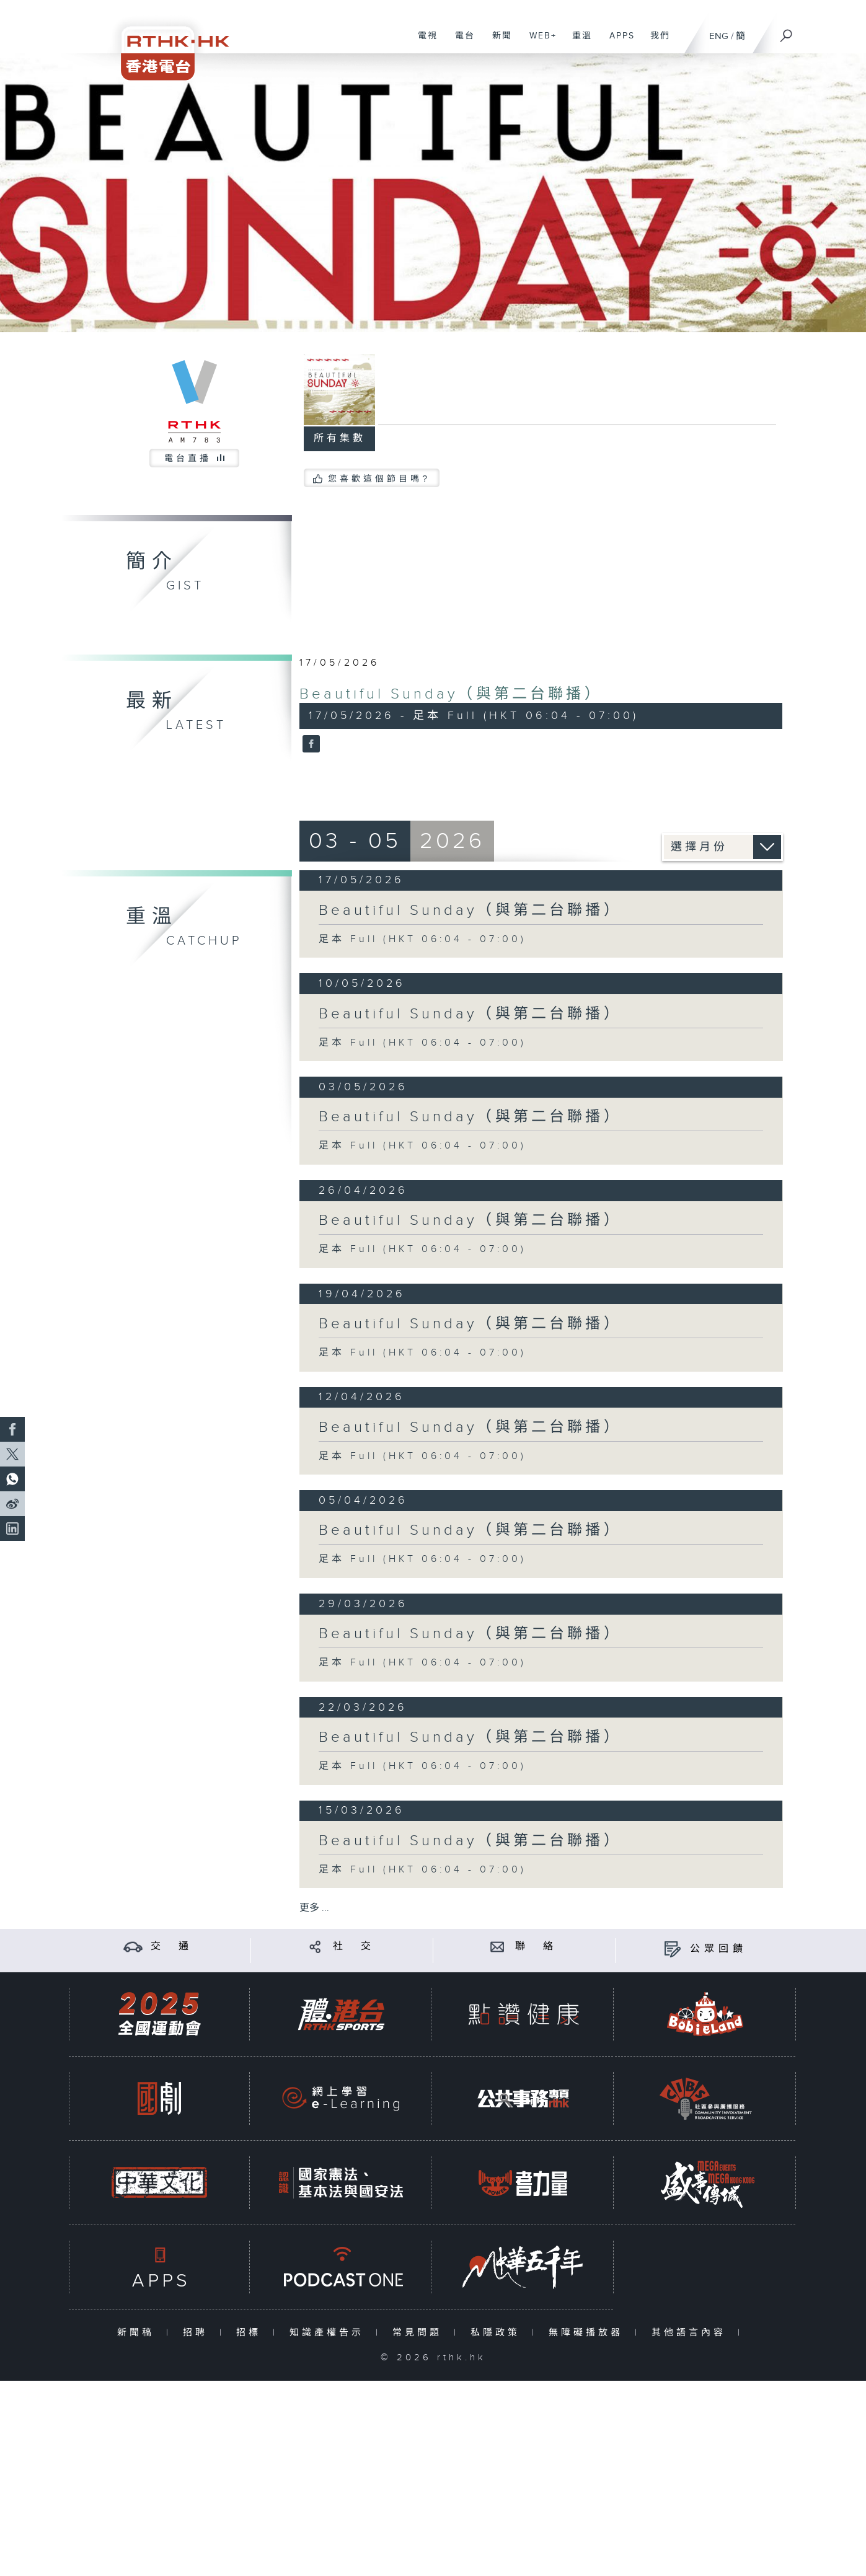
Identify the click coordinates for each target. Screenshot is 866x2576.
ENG (718, 36)
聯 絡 (536, 1946)
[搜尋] (786, 31)
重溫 (577, 42)
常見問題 (420, 2332)
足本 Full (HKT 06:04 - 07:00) (422, 939)
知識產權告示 (329, 2332)
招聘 (198, 2332)
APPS (617, 42)
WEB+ (538, 42)
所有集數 (340, 438)
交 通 (172, 1946)
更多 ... (314, 1908)
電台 (460, 42)
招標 (251, 2332)
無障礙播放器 (589, 2332)
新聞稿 (138, 2332)
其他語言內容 (691, 2332)
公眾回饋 (718, 1949)
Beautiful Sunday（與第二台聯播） (450, 694)
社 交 (354, 1946)
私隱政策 (498, 2332)
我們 (655, 42)
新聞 (497, 42)
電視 (423, 42)
